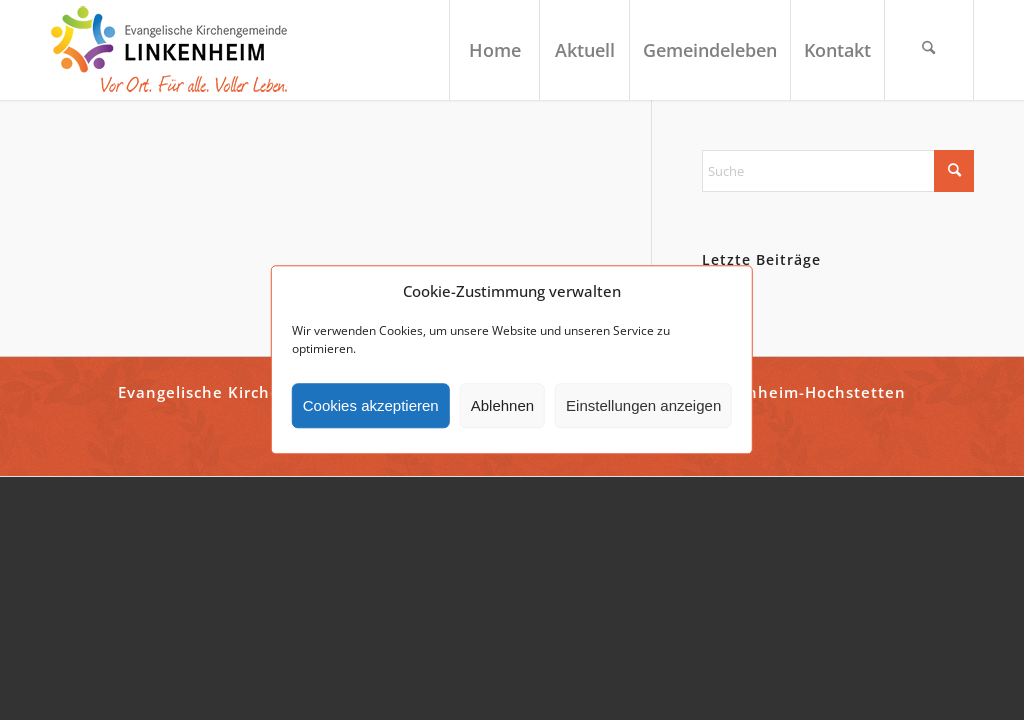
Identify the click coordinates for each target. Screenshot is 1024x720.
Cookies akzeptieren (371, 405)
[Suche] (929, 50)
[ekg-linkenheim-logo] (175, 50)
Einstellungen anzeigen (643, 405)
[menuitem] (494, 50)
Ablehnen (502, 405)
